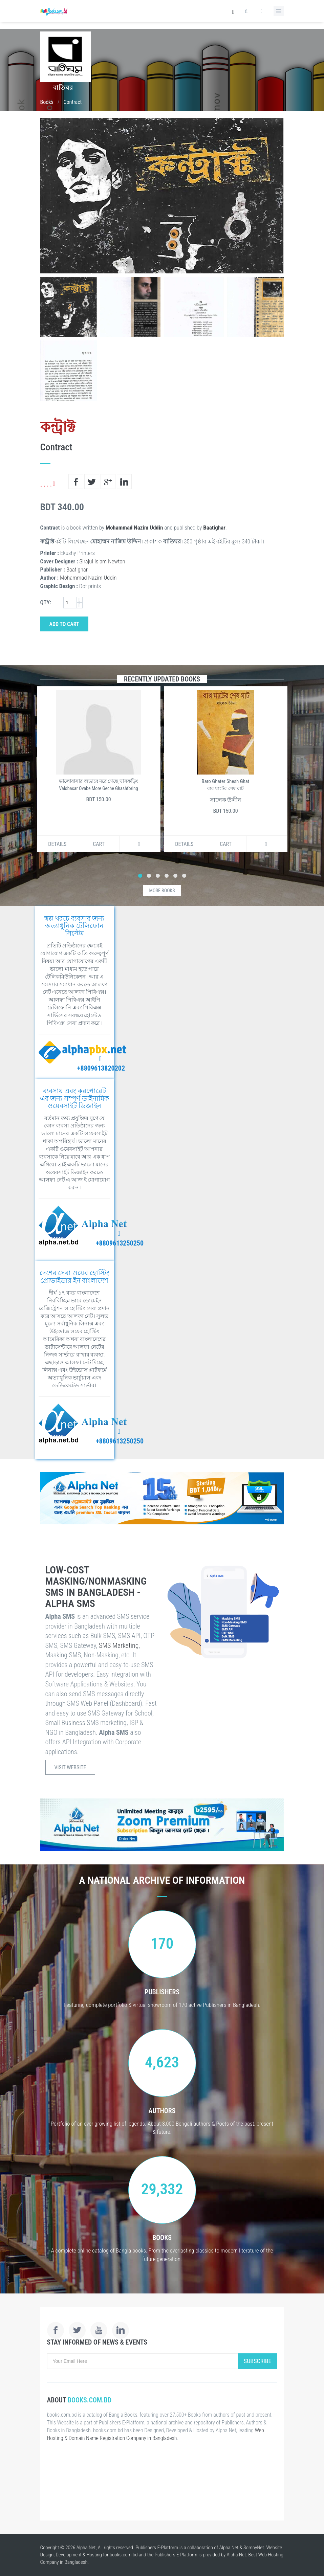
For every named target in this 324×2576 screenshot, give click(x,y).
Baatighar (214, 527)
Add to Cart (64, 624)
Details (57, 844)
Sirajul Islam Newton (102, 561)
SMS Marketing (119, 1645)
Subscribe (258, 2361)
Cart (99, 844)
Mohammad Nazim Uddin (134, 527)
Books (46, 102)
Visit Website (70, 1767)
